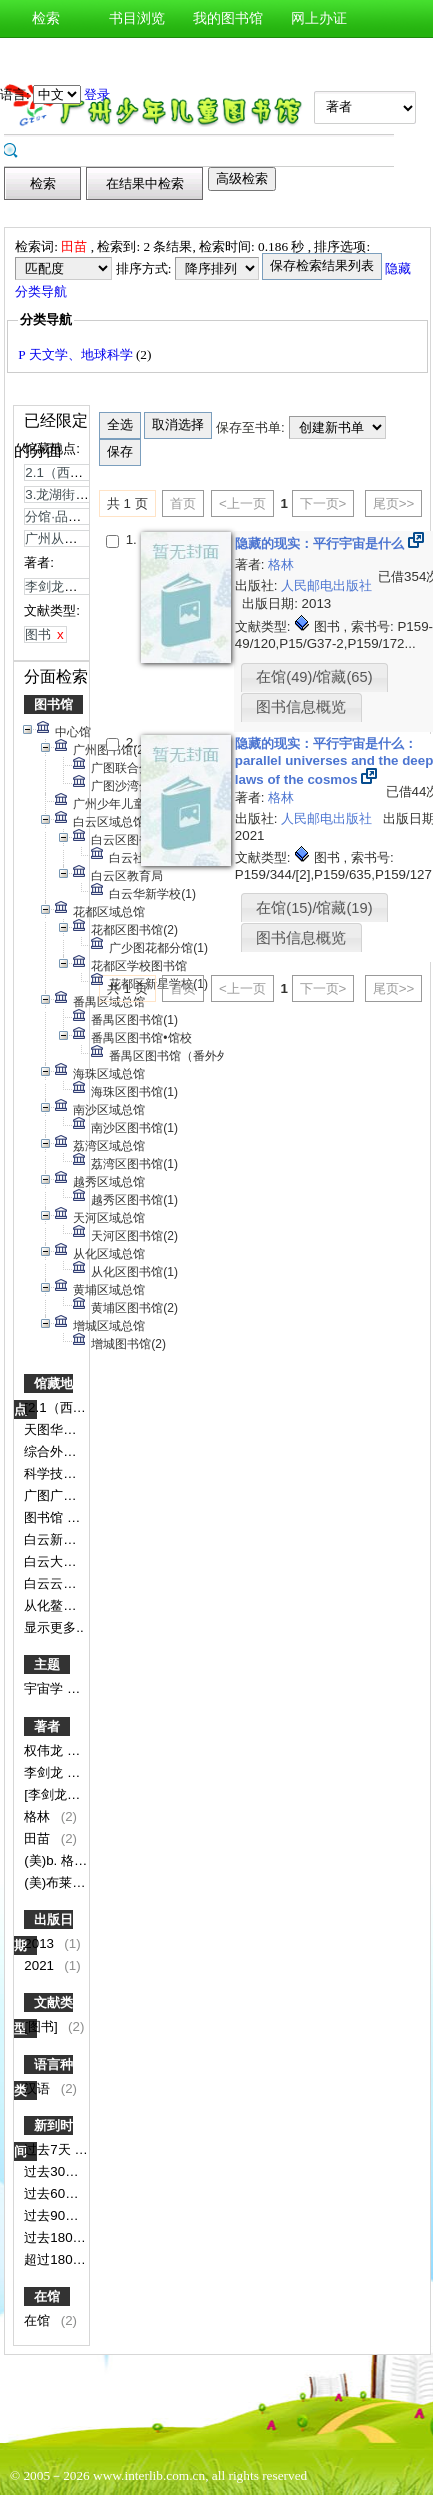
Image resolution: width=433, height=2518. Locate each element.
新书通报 (46, 56)
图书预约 (228, 56)
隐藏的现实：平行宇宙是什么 (321, 543)
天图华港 (52, 1429)
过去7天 (49, 2149)
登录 (97, 94)
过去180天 (56, 2237)
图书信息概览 (301, 707)
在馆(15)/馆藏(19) (314, 908)
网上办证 (319, 18)
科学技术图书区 (71, 1473)
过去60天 (53, 2193)
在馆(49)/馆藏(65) (314, 677)
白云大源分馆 (65, 1561)
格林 (39, 1816)
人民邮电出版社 (326, 585)
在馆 (47, 2296)
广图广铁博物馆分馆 (84, 1495)
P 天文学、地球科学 (77, 354)
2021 (40, 1965)
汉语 (39, 2088)
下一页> (323, 503)
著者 (47, 1726)
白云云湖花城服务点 (84, 1583)
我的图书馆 (228, 18)
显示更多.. (53, 1627)
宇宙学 (45, 1688)
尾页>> (394, 503)
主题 (47, 1664)
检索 (46, 18)
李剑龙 (45, 1772)
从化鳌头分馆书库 (78, 1605)
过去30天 (53, 2171)
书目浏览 (137, 18)
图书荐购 (137, 56)
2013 (40, 1943)
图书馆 (53, 704)
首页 (183, 503)
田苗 (39, 1838)
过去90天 (53, 2215)
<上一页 (242, 503)
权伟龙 (45, 1750)
